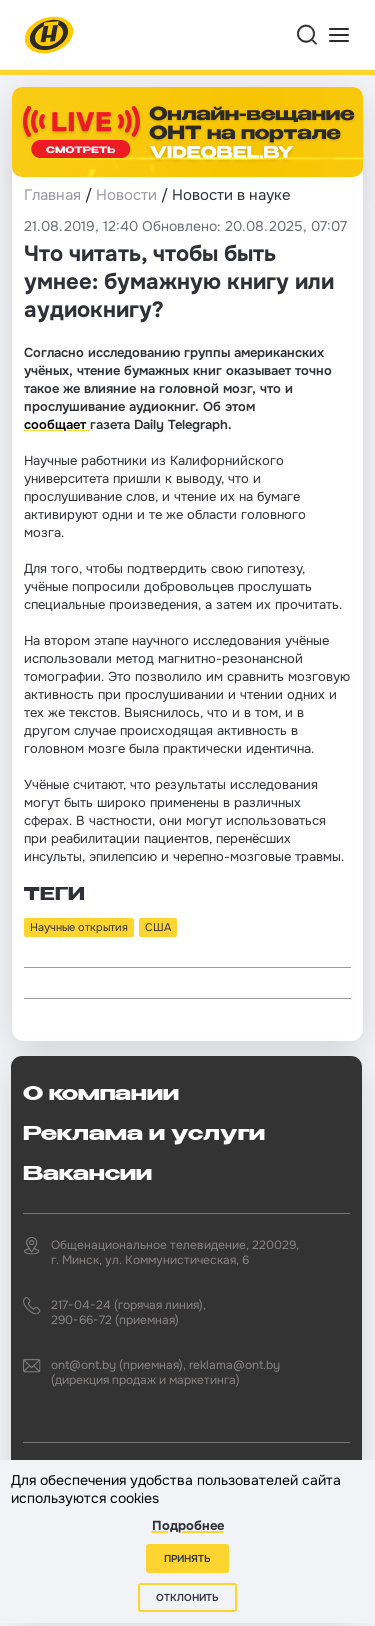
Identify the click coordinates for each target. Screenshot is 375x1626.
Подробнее (188, 1525)
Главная (52, 195)
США (158, 927)
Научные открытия (79, 927)
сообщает (57, 424)
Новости (126, 195)
